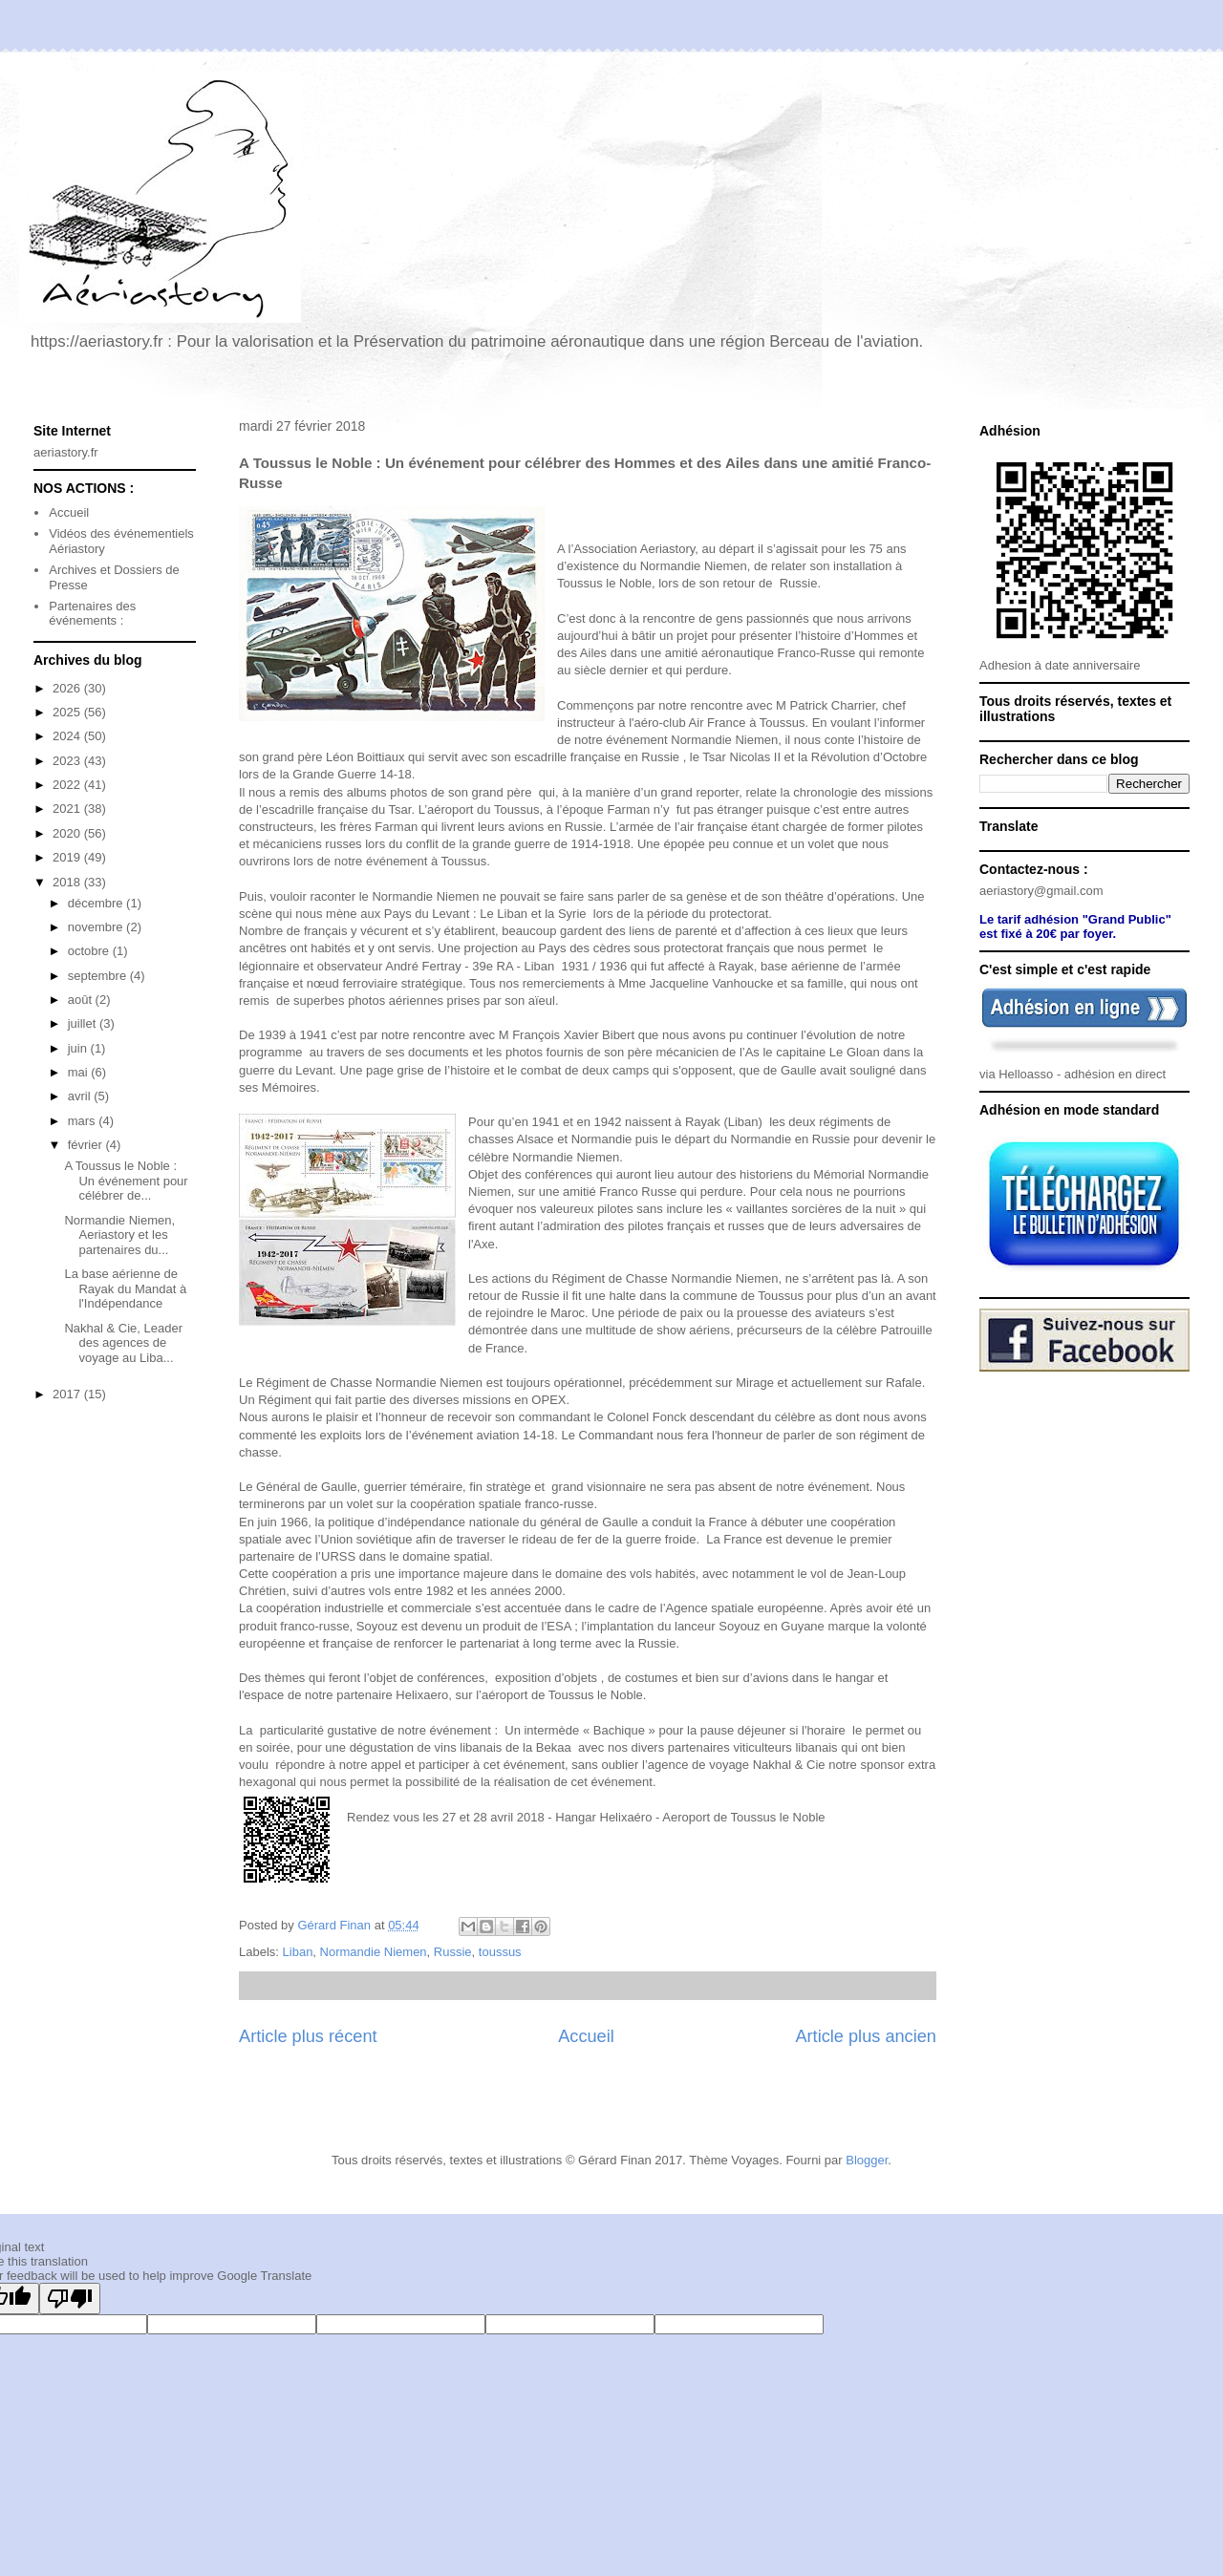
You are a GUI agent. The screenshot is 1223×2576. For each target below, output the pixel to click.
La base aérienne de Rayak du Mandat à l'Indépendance (125, 1288)
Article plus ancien (865, 2036)
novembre (97, 927)
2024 (68, 736)
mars (83, 1121)
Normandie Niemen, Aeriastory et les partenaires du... (119, 1235)
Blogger (867, 2160)
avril (81, 1096)
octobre (90, 951)
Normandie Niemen (373, 1952)
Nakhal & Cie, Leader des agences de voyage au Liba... (123, 1343)
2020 (68, 833)
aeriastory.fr (65, 452)
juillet (83, 1023)
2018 (68, 882)
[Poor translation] (69, 2298)
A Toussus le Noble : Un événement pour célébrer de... (125, 1181)
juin (79, 1048)
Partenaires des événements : (92, 613)
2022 (68, 784)
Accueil (586, 2036)
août (82, 999)
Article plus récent (308, 2036)
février (87, 1145)
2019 (68, 857)
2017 (68, 1394)
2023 (68, 761)
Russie (453, 1952)
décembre (97, 903)
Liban (298, 1952)
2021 (68, 808)
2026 (68, 688)
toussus (500, 1952)
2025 (68, 712)
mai (80, 1072)
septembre (99, 976)
